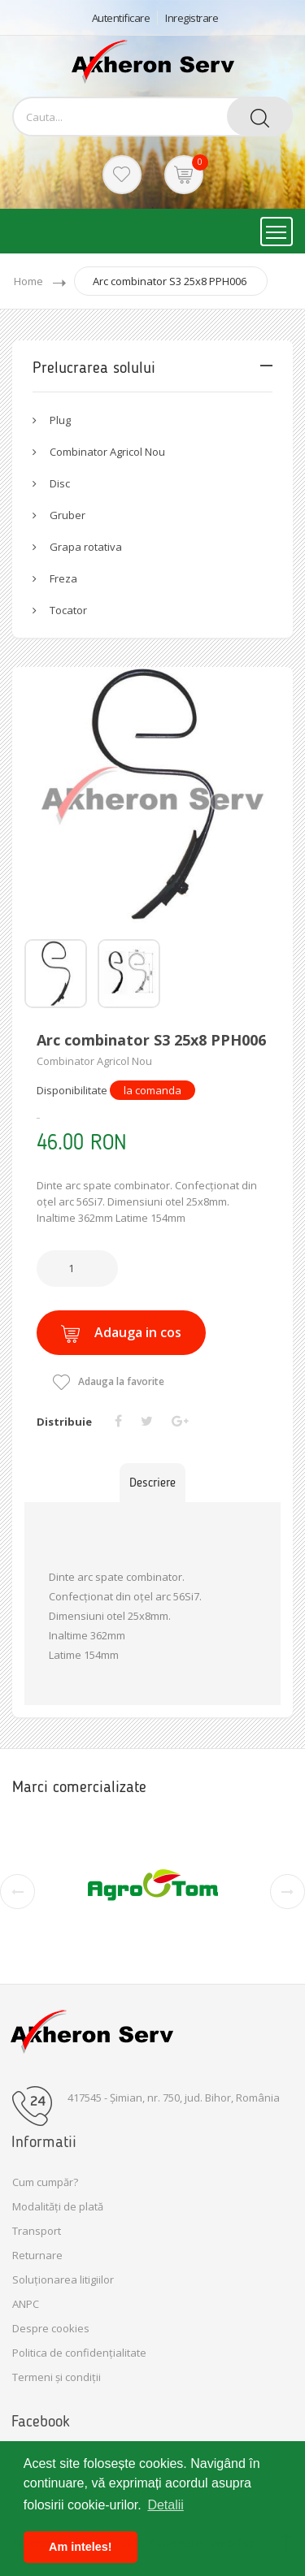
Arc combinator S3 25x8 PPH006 (169, 281)
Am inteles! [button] (80, 2546)
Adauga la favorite (108, 1381)
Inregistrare (191, 18)
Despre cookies (50, 2328)
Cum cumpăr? (45, 2182)
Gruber (67, 515)
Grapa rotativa (86, 546)
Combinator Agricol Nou (107, 451)
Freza (63, 578)
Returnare (37, 2255)
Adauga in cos (121, 1333)
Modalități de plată (57, 2206)
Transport (36, 2230)
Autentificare (121, 18)
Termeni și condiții (56, 2377)
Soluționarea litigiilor (63, 2279)
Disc (60, 483)
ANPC (25, 2304)
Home (28, 281)
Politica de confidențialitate (79, 2352)
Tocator (68, 610)
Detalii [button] (165, 2505)
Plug (60, 420)
